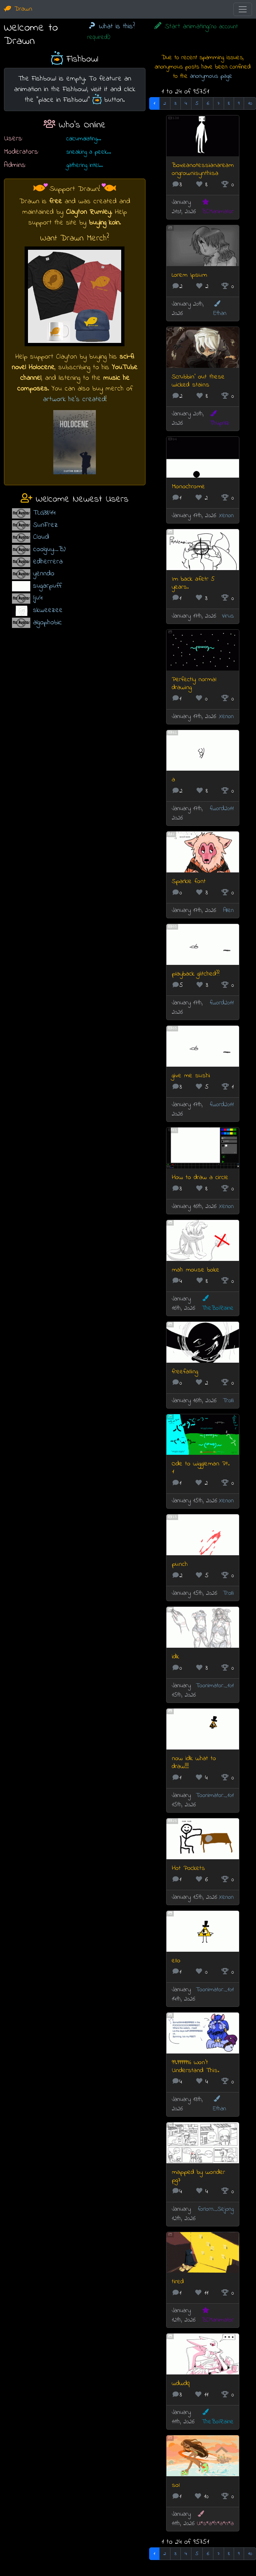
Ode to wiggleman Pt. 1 (200, 1468)
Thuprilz (219, 419)
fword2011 (222, 808)
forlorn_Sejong (216, 2209)
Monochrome (188, 487)
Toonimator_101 (215, 1685)
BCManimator (218, 207)
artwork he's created (74, 399)
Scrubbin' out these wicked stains (198, 381)
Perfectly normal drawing (194, 683)
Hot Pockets (188, 1868)
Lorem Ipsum (189, 275)
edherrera (48, 561)
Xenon (226, 515)
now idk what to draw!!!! (194, 1762)
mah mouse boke (195, 1270)
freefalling (185, 1372)
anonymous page (211, 76)
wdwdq (181, 2383)
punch (180, 1564)
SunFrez (45, 525)
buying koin (104, 223)
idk (175, 1657)
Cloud (41, 537)
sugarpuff (47, 586)
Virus (228, 616)
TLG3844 (44, 513)
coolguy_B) (49, 549)
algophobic (47, 622)
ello (176, 1961)
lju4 (37, 598)
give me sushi (191, 1076)
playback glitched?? (195, 974)
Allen (228, 910)
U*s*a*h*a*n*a (215, 2519)
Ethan (219, 309)
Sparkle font (189, 881)
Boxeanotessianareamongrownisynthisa (203, 169)
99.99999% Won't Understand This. (195, 2066)
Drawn (18, 9)
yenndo (43, 573)
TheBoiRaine (218, 1303)
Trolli (228, 1400)
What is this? (111, 26)
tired (178, 2282)
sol (176, 2485)
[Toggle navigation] (242, 9)
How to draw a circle (200, 1177)
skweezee (48, 610)
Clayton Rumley (88, 212)
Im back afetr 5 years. (193, 583)
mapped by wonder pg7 (198, 2176)
